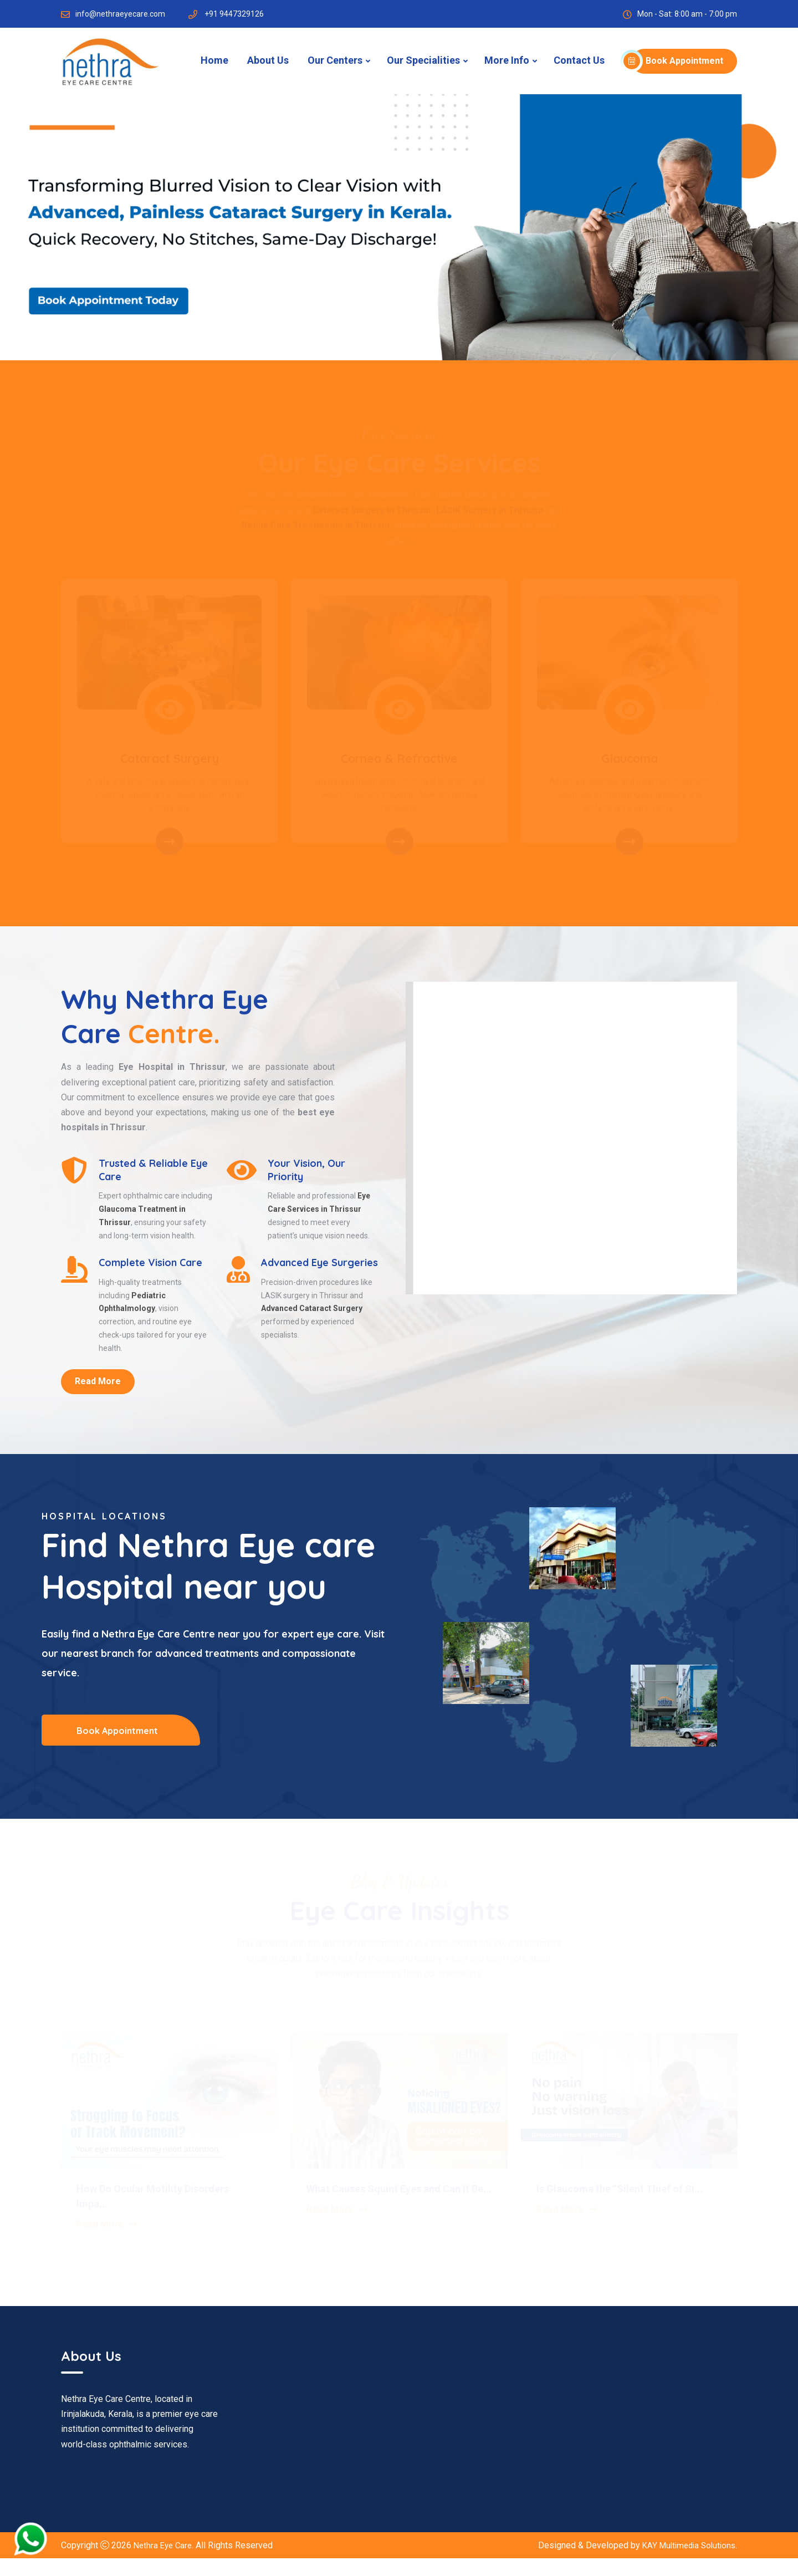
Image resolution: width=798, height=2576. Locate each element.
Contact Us (579, 60)
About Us (268, 60)
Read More (98, 1401)
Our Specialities (423, 60)
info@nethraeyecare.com (120, 13)
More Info (506, 60)
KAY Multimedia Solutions (685, 2563)
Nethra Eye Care (165, 2563)
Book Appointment (677, 61)
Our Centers (335, 60)
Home (214, 60)
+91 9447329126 (234, 13)
